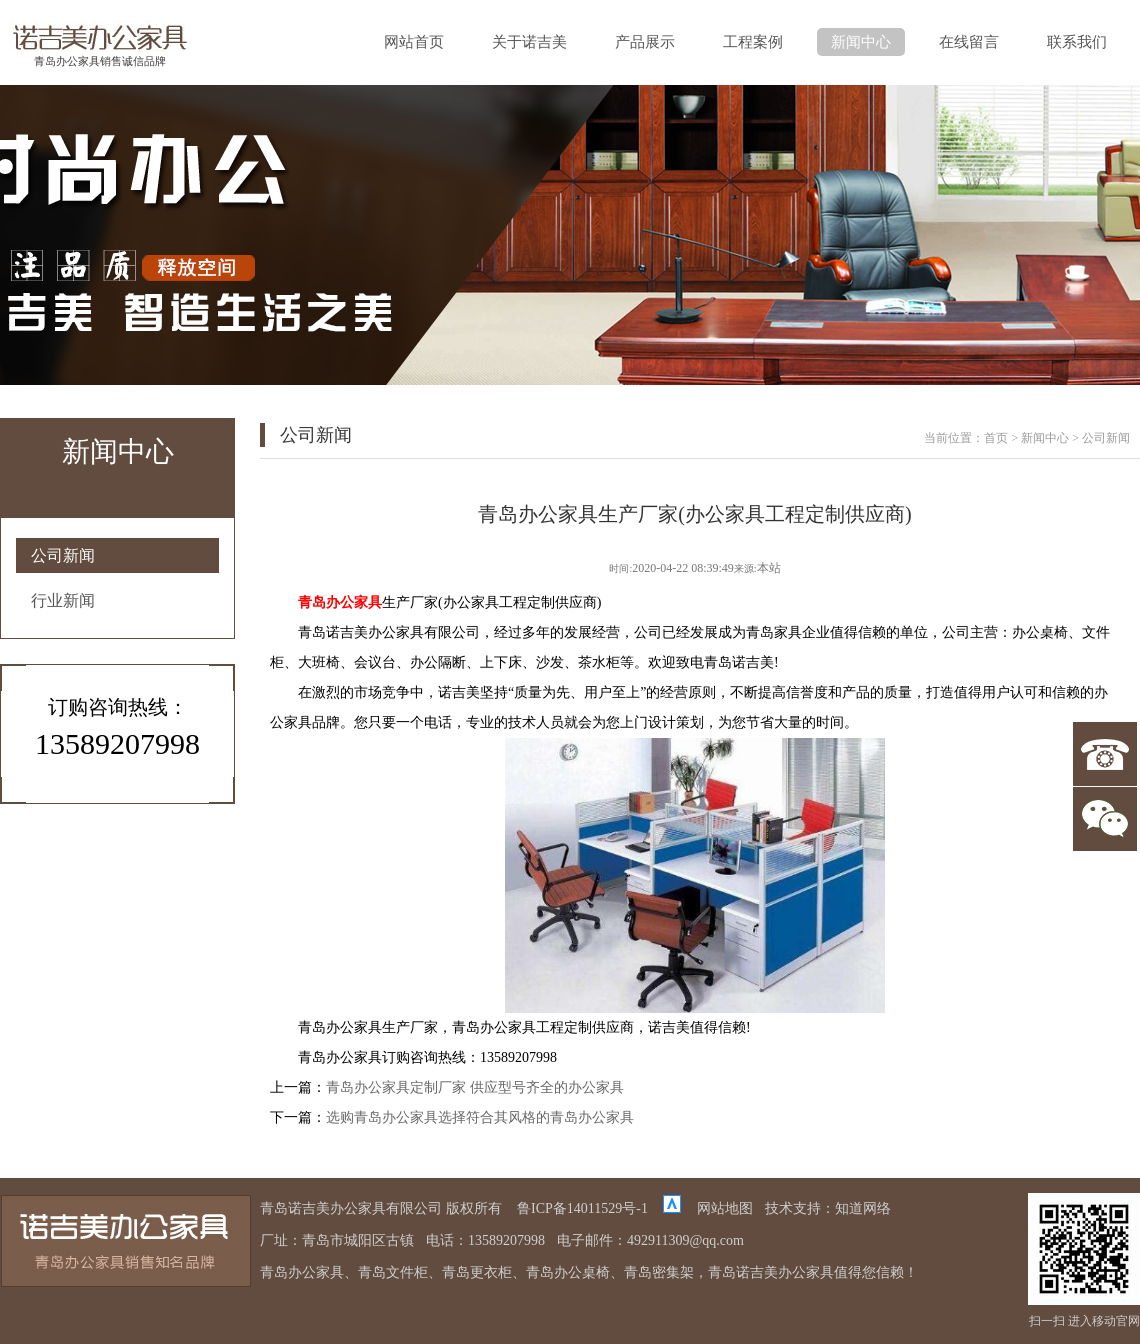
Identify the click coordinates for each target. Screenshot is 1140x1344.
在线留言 (969, 42)
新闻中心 (861, 42)
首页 (996, 438)
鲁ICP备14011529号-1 (582, 1208)
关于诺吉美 (529, 42)
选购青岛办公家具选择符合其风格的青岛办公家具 (480, 1117)
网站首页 (414, 42)
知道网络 (863, 1208)
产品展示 (645, 42)
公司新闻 (63, 555)
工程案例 (753, 42)
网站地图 (725, 1208)
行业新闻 (63, 600)
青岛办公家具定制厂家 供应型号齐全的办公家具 (475, 1087)
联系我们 (1077, 42)
